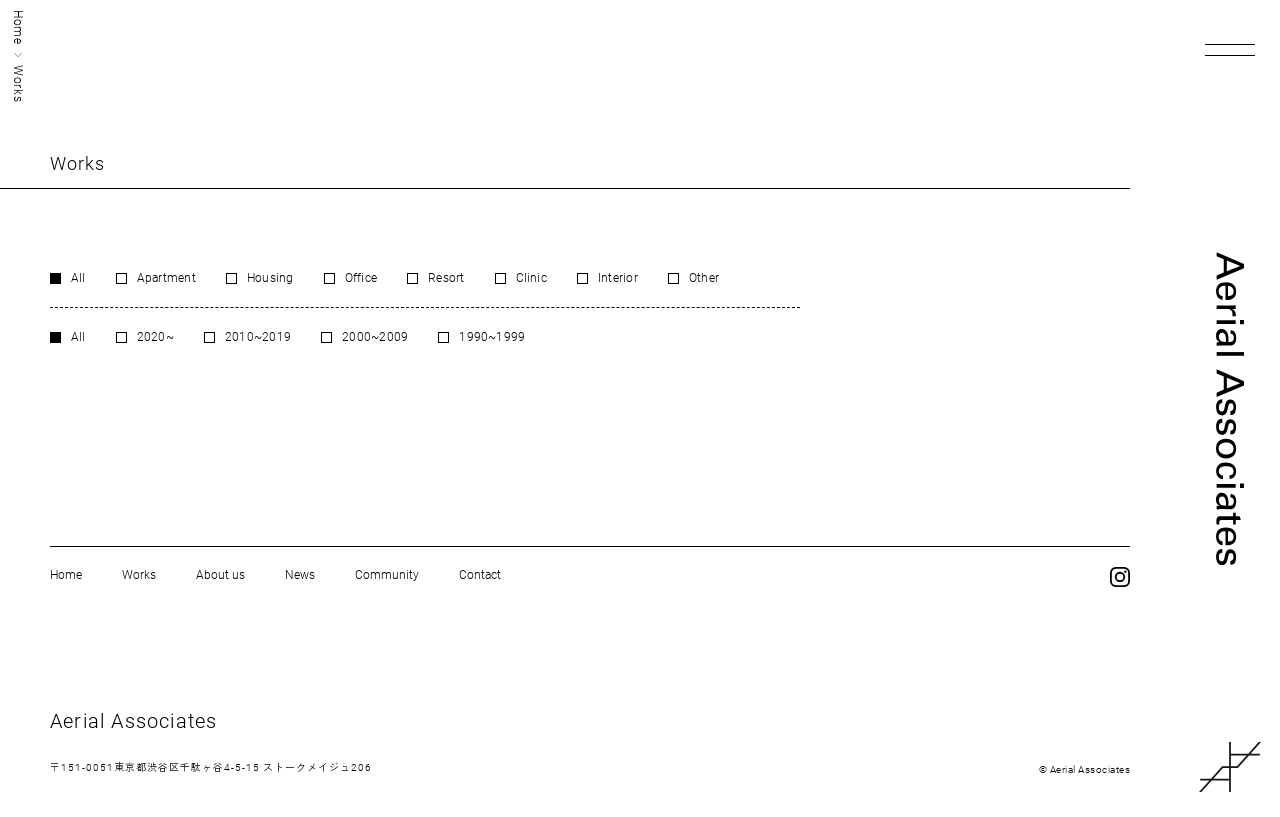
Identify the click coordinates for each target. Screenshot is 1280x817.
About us (220, 575)
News (300, 575)
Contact (480, 575)
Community (387, 575)
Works (139, 575)
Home (18, 27)
